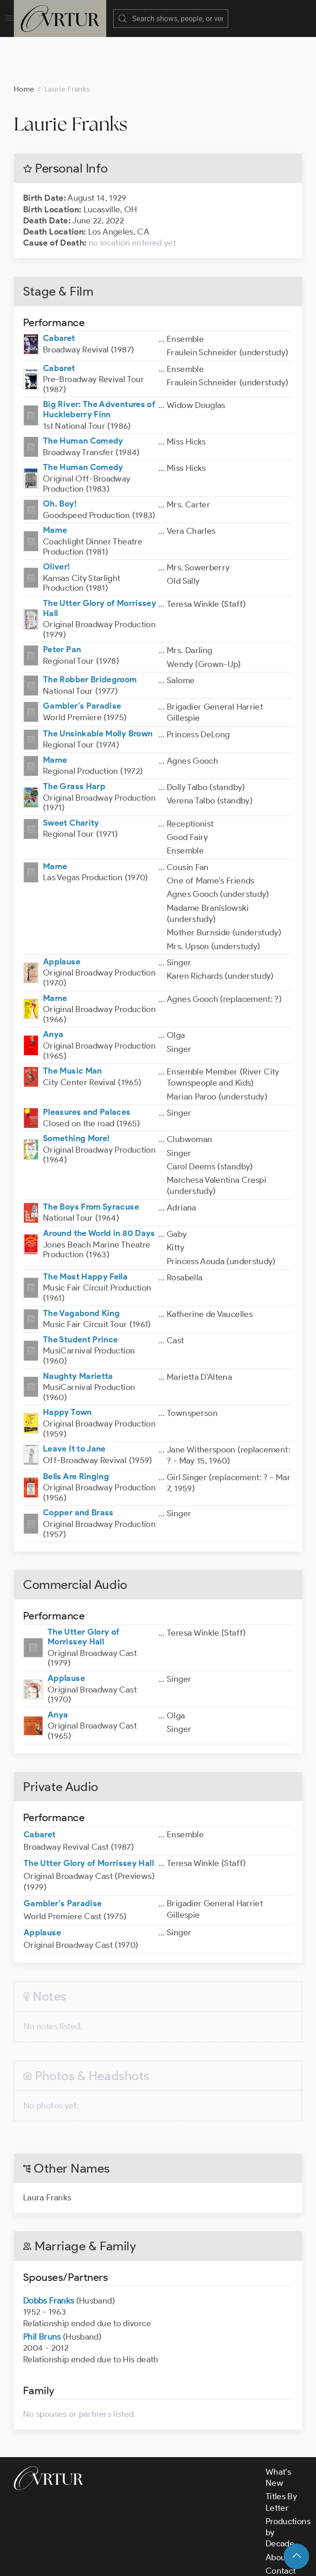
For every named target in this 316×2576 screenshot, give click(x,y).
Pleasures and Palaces (87, 1066)
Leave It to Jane (74, 1402)
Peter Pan (62, 603)
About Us (283, 2511)
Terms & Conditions (162, 2561)
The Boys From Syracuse (91, 1160)
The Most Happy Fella (85, 1230)
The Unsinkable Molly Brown (97, 687)
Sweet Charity (71, 777)
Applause (61, 915)
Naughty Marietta (78, 1330)
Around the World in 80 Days (99, 1187)
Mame (55, 484)
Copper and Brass (78, 1466)
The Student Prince (80, 1293)
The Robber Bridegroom (90, 633)
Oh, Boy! (60, 457)
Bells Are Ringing (76, 1430)
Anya (53, 988)
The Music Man (72, 1024)
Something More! (76, 1092)
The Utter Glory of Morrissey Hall (99, 562)
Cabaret (59, 292)
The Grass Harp (74, 740)
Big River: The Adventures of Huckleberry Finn (99, 363)
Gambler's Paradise (82, 660)
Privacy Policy (231, 2561)
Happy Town (67, 1366)
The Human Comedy (83, 394)
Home (24, 42)
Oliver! (56, 520)
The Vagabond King (81, 1267)
